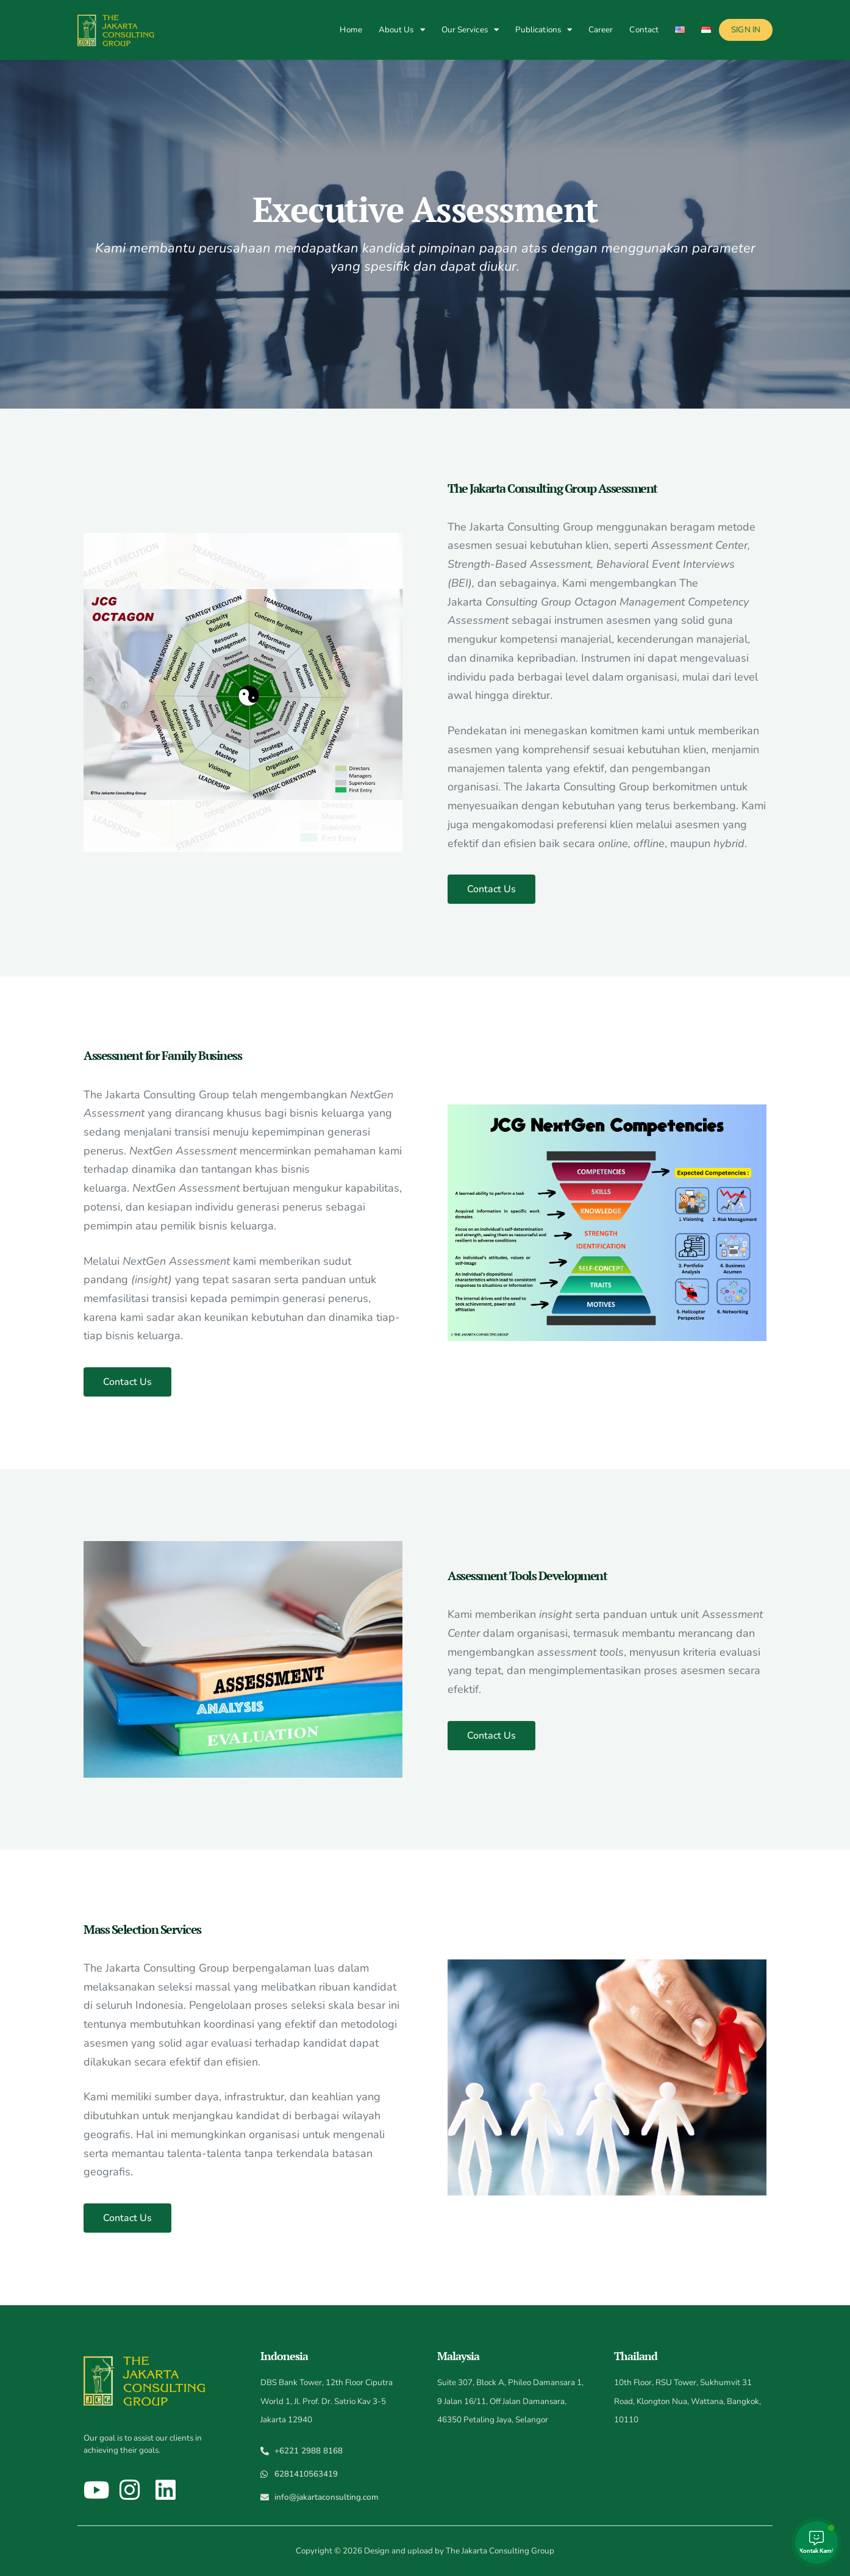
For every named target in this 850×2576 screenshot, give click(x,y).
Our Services (470, 30)
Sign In (745, 29)
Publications (543, 30)
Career (600, 29)
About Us (402, 30)
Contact (644, 29)
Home (351, 29)
